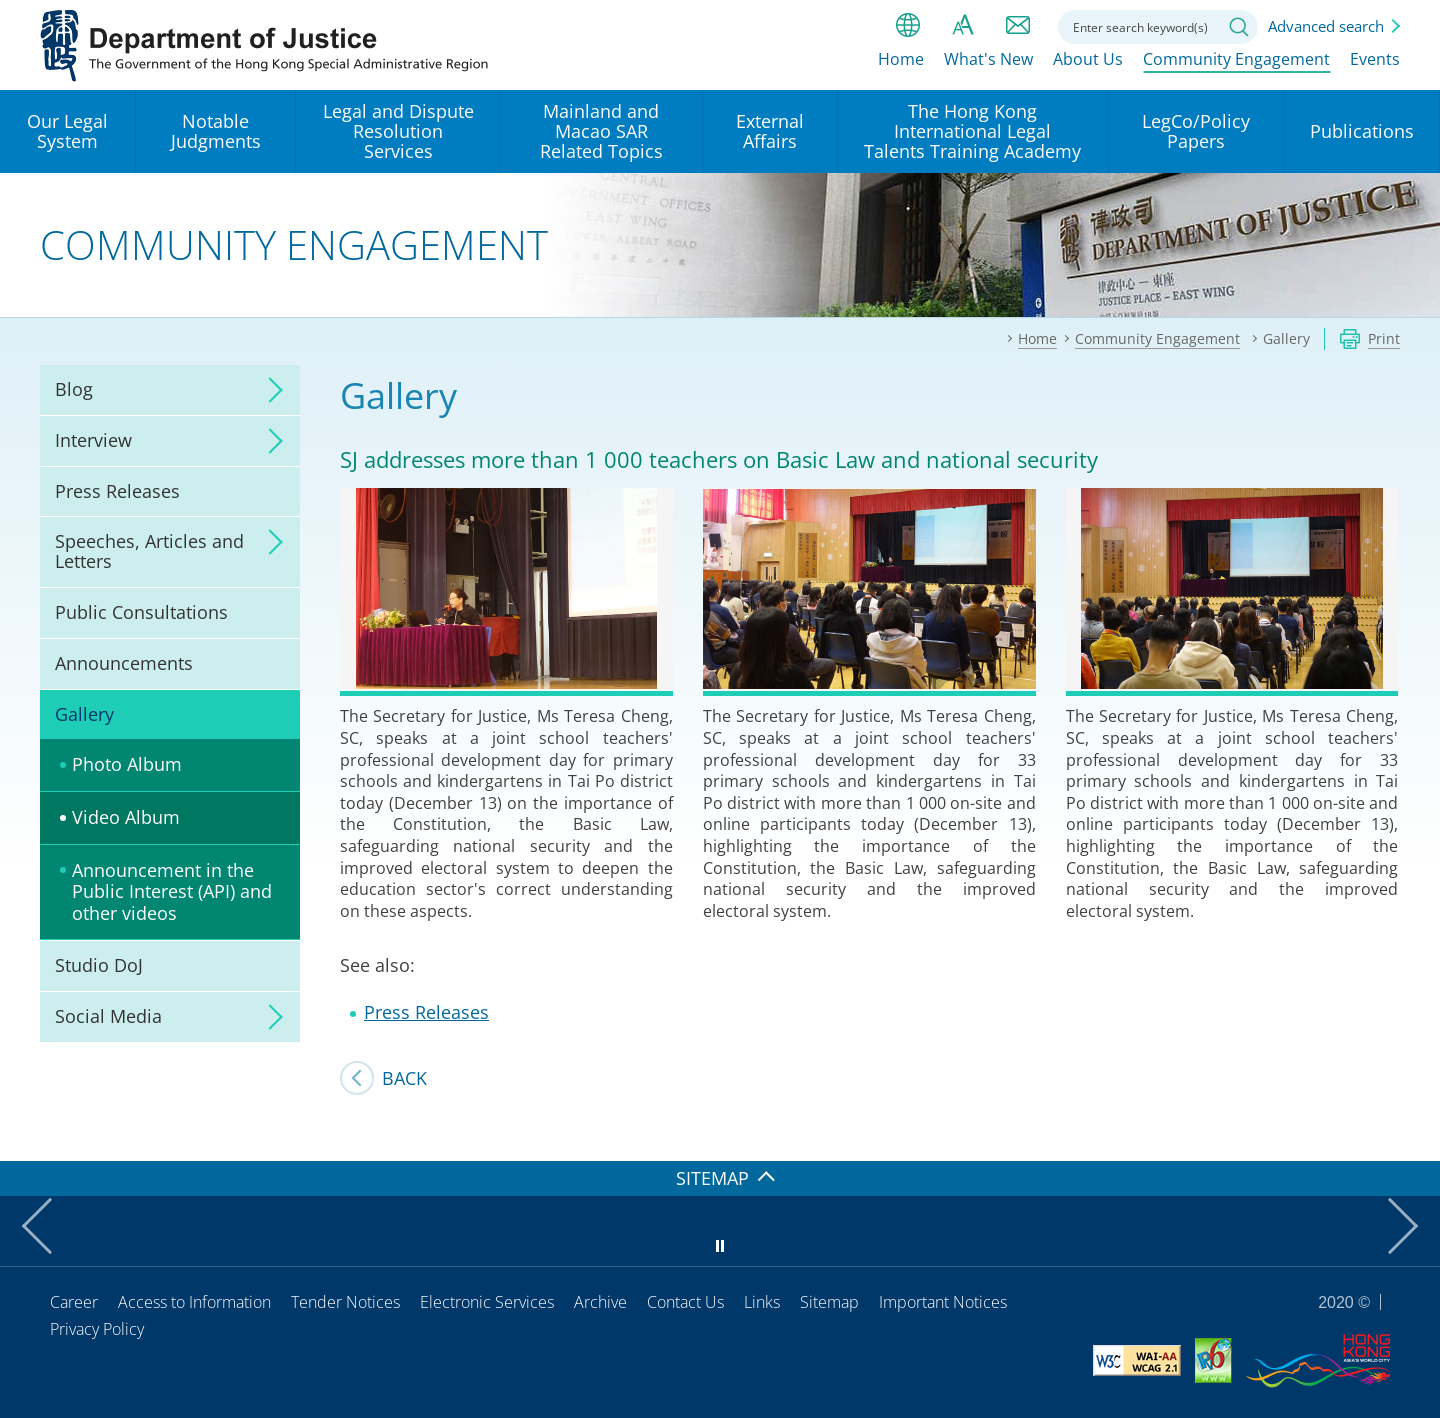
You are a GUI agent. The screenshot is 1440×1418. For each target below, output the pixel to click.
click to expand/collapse (270, 390)
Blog (74, 389)
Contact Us (685, 1302)
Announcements (124, 663)
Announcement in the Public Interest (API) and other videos (172, 891)
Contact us (1018, 25)
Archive (600, 1302)
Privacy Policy (97, 1329)
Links (762, 1302)
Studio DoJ (99, 965)
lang (908, 25)
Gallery (84, 714)
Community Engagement (1236, 67)
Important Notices (943, 1302)
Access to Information (194, 1302)
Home (901, 67)
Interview (93, 440)
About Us (1088, 67)
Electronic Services (487, 1302)
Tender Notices (345, 1302)
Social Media (108, 1016)
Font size (963, 25)
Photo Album (127, 764)
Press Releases (117, 491)
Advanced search (1326, 26)
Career (74, 1302)
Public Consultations (141, 612)
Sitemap (829, 1302)
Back (404, 1078)
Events (1375, 67)
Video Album (126, 817)
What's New (988, 67)
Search (1239, 27)
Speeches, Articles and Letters (149, 551)
